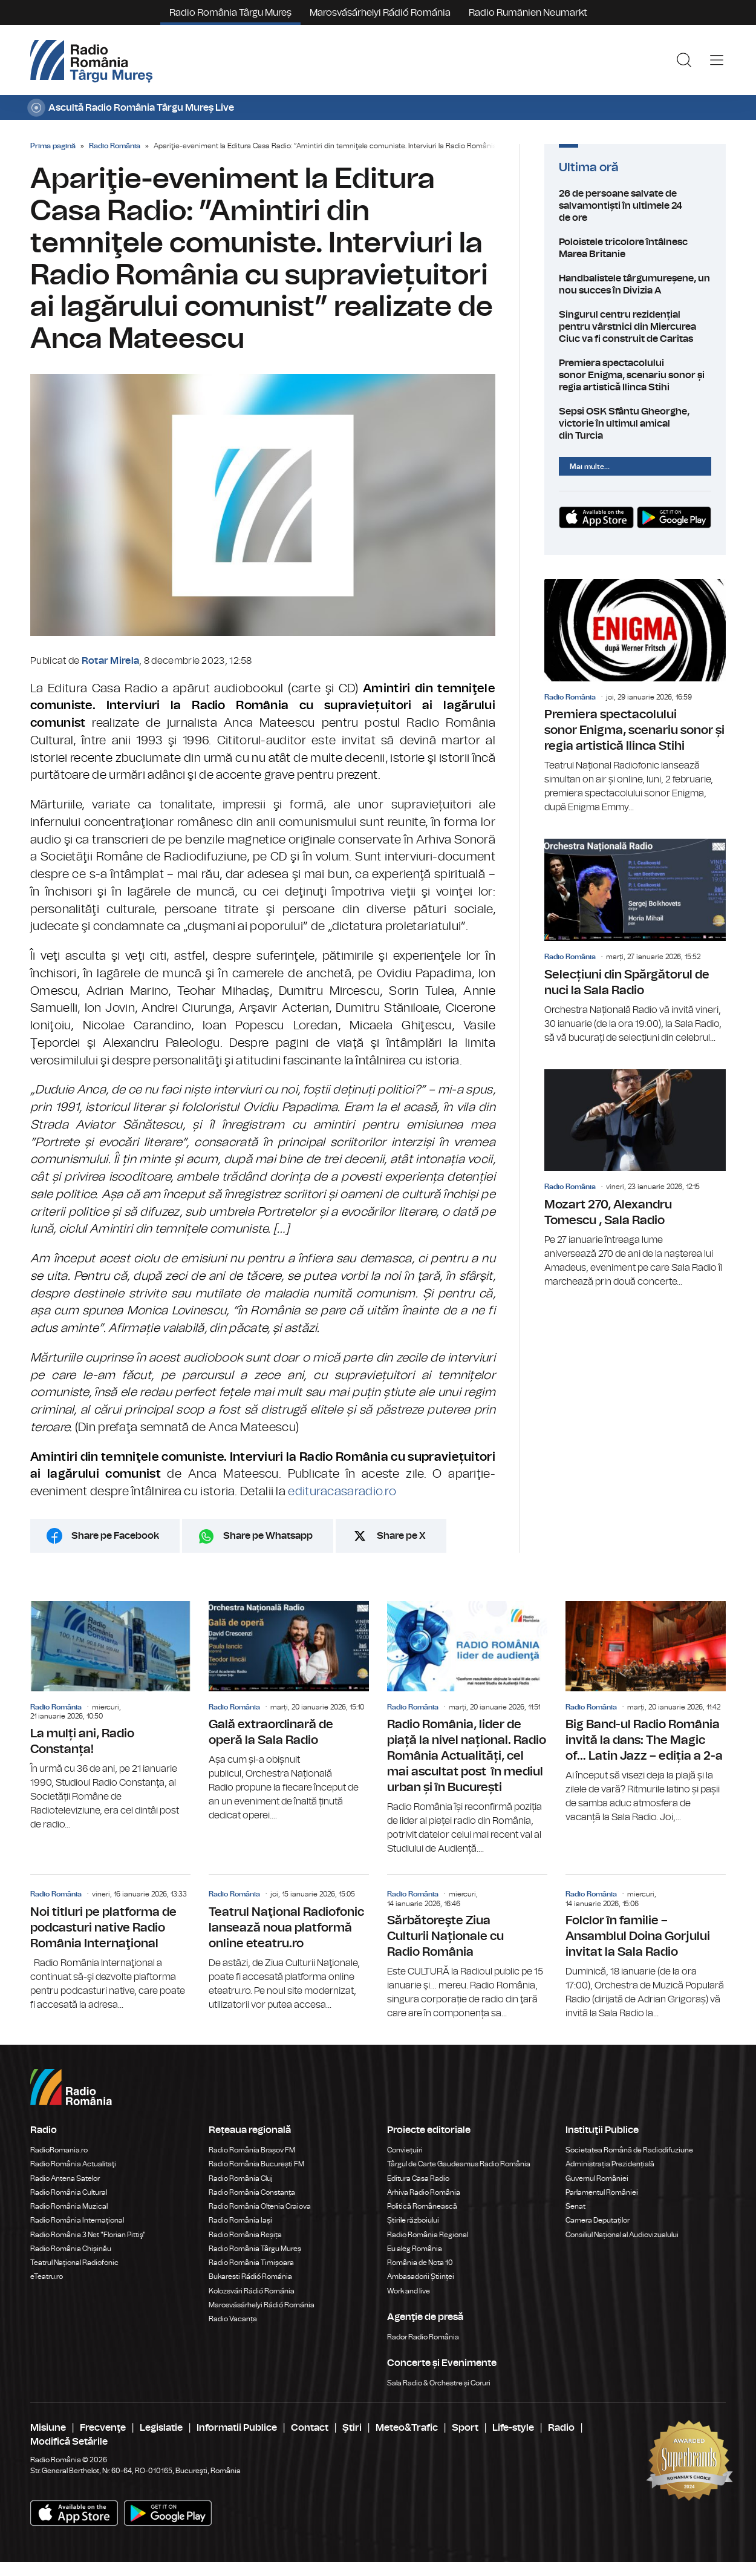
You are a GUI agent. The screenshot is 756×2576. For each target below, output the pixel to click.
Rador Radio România (423, 2337)
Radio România (114, 145)
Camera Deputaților (597, 2220)
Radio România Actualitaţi (73, 2164)
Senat (575, 2206)
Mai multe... (590, 466)
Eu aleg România (414, 2248)
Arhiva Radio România (423, 2192)
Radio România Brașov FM (252, 2150)
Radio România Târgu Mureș (230, 13)
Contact (309, 2428)
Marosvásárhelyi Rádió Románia (380, 13)
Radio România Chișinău (70, 2248)
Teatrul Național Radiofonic (74, 2262)
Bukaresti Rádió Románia (250, 2276)
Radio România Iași (240, 2220)
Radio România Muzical (69, 2206)
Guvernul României (596, 2178)
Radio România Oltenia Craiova (260, 2206)
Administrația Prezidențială (609, 2164)
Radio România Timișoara (251, 2262)
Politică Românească (422, 2206)
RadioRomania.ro (59, 2150)
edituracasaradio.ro (342, 1492)
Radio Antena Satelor (65, 2178)
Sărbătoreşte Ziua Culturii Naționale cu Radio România (467, 1947)
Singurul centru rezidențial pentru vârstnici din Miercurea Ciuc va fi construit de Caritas (635, 327)
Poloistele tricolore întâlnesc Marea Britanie (635, 248)
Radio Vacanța (233, 2318)
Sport (465, 2428)
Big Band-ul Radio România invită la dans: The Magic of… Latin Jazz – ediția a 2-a (645, 1712)
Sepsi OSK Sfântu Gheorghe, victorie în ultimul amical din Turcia (635, 423)
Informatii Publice (237, 2428)
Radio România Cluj (241, 2178)
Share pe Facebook (115, 1536)
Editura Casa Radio (418, 2178)
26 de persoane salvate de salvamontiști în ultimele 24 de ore (635, 206)
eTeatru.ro (46, 2276)
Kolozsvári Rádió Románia (252, 2291)
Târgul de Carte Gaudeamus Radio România (458, 2164)
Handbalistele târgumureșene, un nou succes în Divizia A (635, 284)
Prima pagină (53, 145)
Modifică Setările (69, 2442)
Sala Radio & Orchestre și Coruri (438, 2383)
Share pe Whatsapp (268, 1536)
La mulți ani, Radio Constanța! (110, 1716)
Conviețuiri (405, 2150)
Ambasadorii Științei (420, 2276)
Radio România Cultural (68, 2192)
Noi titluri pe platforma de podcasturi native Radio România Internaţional (110, 1943)
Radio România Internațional (77, 2220)
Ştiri (352, 2428)
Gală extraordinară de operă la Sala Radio (289, 1712)
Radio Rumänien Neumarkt (528, 13)
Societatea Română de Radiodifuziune (629, 2150)
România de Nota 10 (420, 2262)
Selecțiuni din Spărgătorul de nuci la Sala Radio (635, 941)
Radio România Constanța (252, 2192)
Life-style (513, 2428)
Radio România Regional (427, 2234)
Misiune (48, 2428)
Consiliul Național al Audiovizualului (622, 2234)
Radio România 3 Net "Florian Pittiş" (88, 2234)
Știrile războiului (413, 2220)
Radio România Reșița (245, 2234)
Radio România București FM (256, 2164)
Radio (561, 2428)
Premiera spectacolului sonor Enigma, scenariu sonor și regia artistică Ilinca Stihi (635, 375)
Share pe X (401, 1536)
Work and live (408, 2291)
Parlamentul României (601, 2192)
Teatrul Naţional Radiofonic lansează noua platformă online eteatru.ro (289, 1943)
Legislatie (161, 2428)
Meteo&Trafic (407, 2428)
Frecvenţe (103, 2428)
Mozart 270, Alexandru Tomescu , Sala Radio (635, 1179)
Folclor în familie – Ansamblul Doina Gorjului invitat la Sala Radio (645, 1947)
